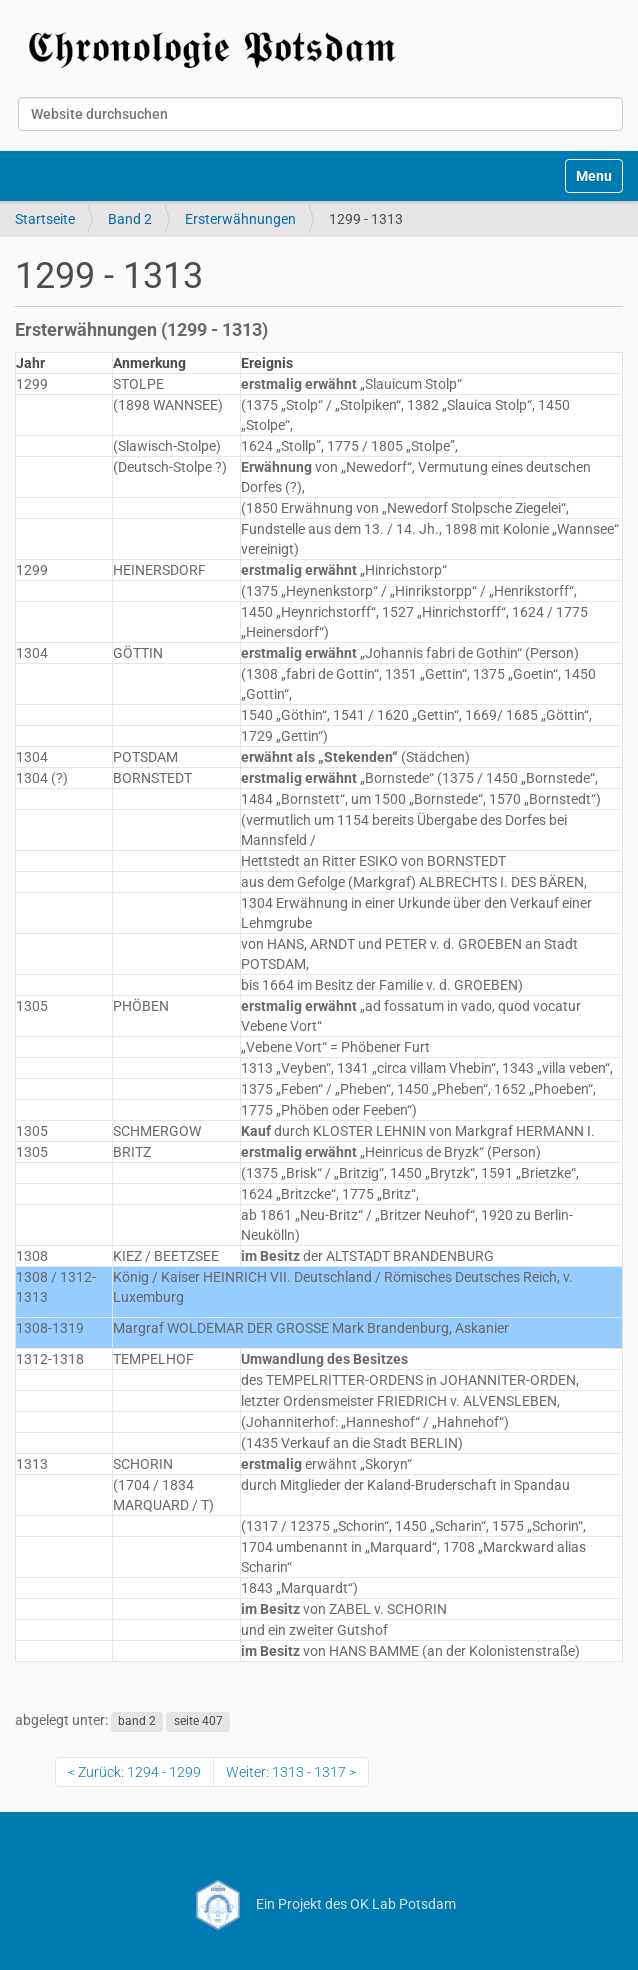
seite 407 (198, 1721)
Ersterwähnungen (240, 219)
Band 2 (130, 219)
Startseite (45, 219)
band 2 (137, 1721)
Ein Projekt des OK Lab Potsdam (319, 1904)
